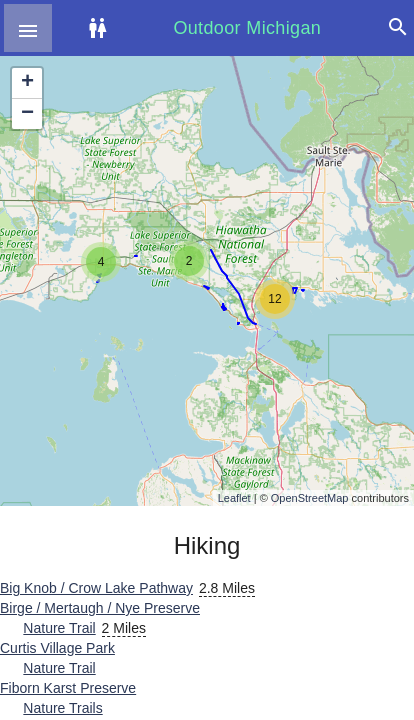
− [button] (27, 114)
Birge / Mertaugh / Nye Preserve (100, 608)
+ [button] (27, 83)
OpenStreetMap (310, 498)
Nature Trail (59, 628)
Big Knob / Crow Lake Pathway (96, 588)
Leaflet (234, 498)
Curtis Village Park (57, 648)
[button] (28, 28)
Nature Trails (62, 708)
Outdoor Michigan (247, 28)
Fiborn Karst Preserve (68, 688)
